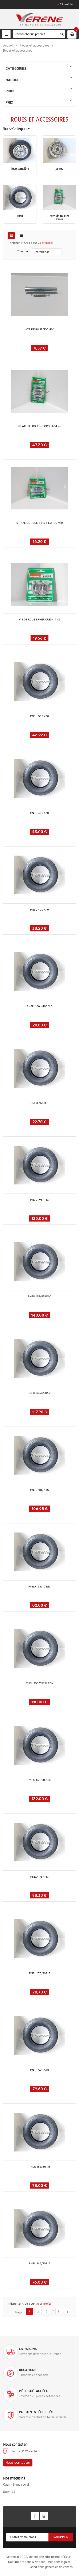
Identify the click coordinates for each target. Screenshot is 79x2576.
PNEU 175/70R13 (39, 1973)
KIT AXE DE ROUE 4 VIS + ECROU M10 (39, 522)
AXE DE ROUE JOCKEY (39, 329)
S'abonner (60, 2537)
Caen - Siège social (16, 2484)
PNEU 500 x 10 (39, 716)
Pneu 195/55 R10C (40, 1296)
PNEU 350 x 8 (39, 1103)
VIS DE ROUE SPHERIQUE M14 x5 (39, 619)
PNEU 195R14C (39, 1199)
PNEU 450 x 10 (39, 812)
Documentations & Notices (26, 2562)
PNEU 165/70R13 (39, 2263)
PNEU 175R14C (39, 1876)
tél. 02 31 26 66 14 (24, 2451)
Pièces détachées (33, 2391)
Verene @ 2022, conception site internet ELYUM (38, 2557)
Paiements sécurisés (36, 2412)
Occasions (27, 2370)
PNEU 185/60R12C (39, 1780)
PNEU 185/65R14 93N (39, 1683)
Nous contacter (17, 2463)
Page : (19, 2312)
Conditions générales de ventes (51, 2567)
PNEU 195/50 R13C (40, 1393)
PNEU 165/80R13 (39, 2166)
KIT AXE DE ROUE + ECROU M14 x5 (39, 426)
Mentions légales (59, 2562)
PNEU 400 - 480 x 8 (39, 1006)
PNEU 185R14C (39, 1489)
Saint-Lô (9, 2492)
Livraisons (28, 2349)
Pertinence (42, 251)
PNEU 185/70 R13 (39, 1586)
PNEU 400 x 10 (39, 909)
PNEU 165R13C (39, 2070)
